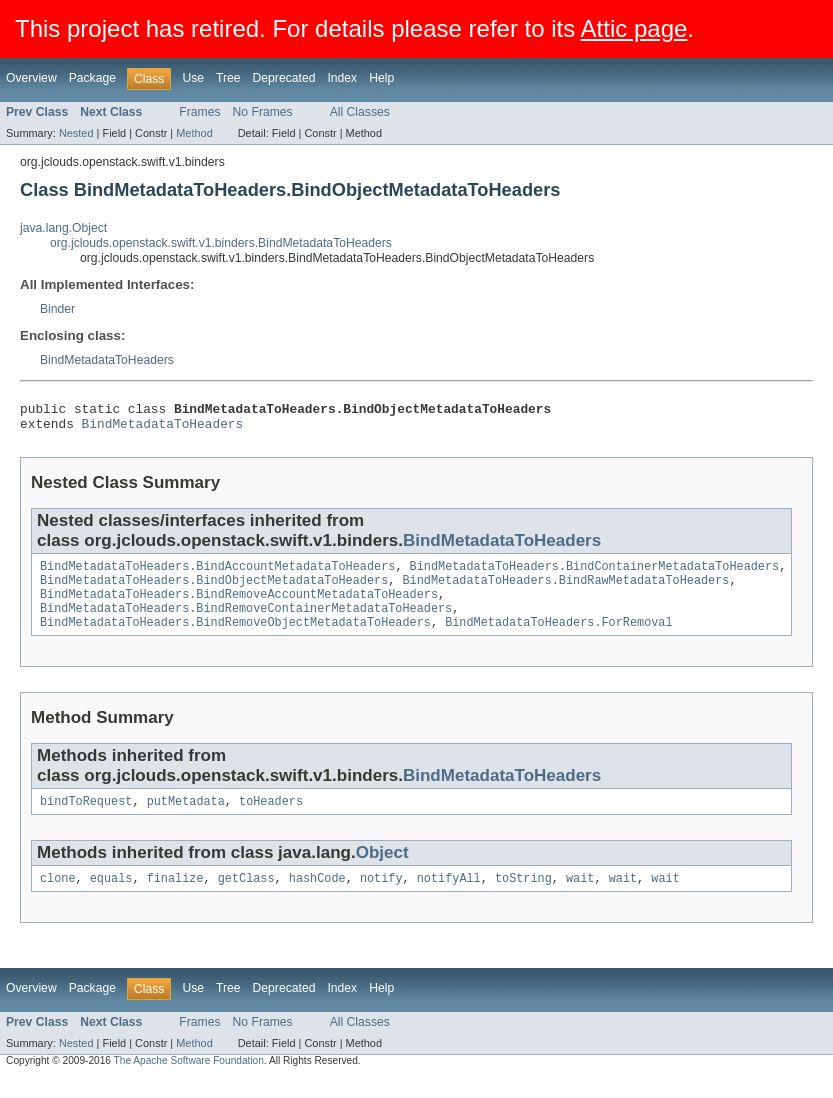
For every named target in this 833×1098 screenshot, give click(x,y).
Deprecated (284, 78)
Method (194, 133)
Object (382, 870)
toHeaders (271, 819)
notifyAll (449, 898)
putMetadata (186, 819)
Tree (228, 78)
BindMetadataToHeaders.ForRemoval (558, 638)
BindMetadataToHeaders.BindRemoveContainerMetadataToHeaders (246, 622)
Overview (31, 78)
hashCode (317, 898)
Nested (76, 133)
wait (580, 898)
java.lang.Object (63, 228)
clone (58, 898)
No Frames (263, 112)
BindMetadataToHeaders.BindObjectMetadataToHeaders (214, 590)
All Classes (360, 112)
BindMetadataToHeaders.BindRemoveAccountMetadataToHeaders (239, 606)
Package (92, 78)
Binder (57, 309)
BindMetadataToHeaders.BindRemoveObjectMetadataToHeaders (235, 638)
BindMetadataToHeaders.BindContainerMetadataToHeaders (595, 574)
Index (342, 78)
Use (193, 78)
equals (111, 898)
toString (523, 898)
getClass (246, 898)
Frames (199, 112)
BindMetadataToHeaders (107, 360)
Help (381, 78)
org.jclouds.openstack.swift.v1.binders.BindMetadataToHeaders (221, 243)
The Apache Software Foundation (189, 1080)
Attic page (634, 28)
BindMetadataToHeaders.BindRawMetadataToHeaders (565, 590)
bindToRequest (86, 819)
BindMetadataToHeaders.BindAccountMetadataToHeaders (217, 574)
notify (381, 898)
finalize (175, 898)
